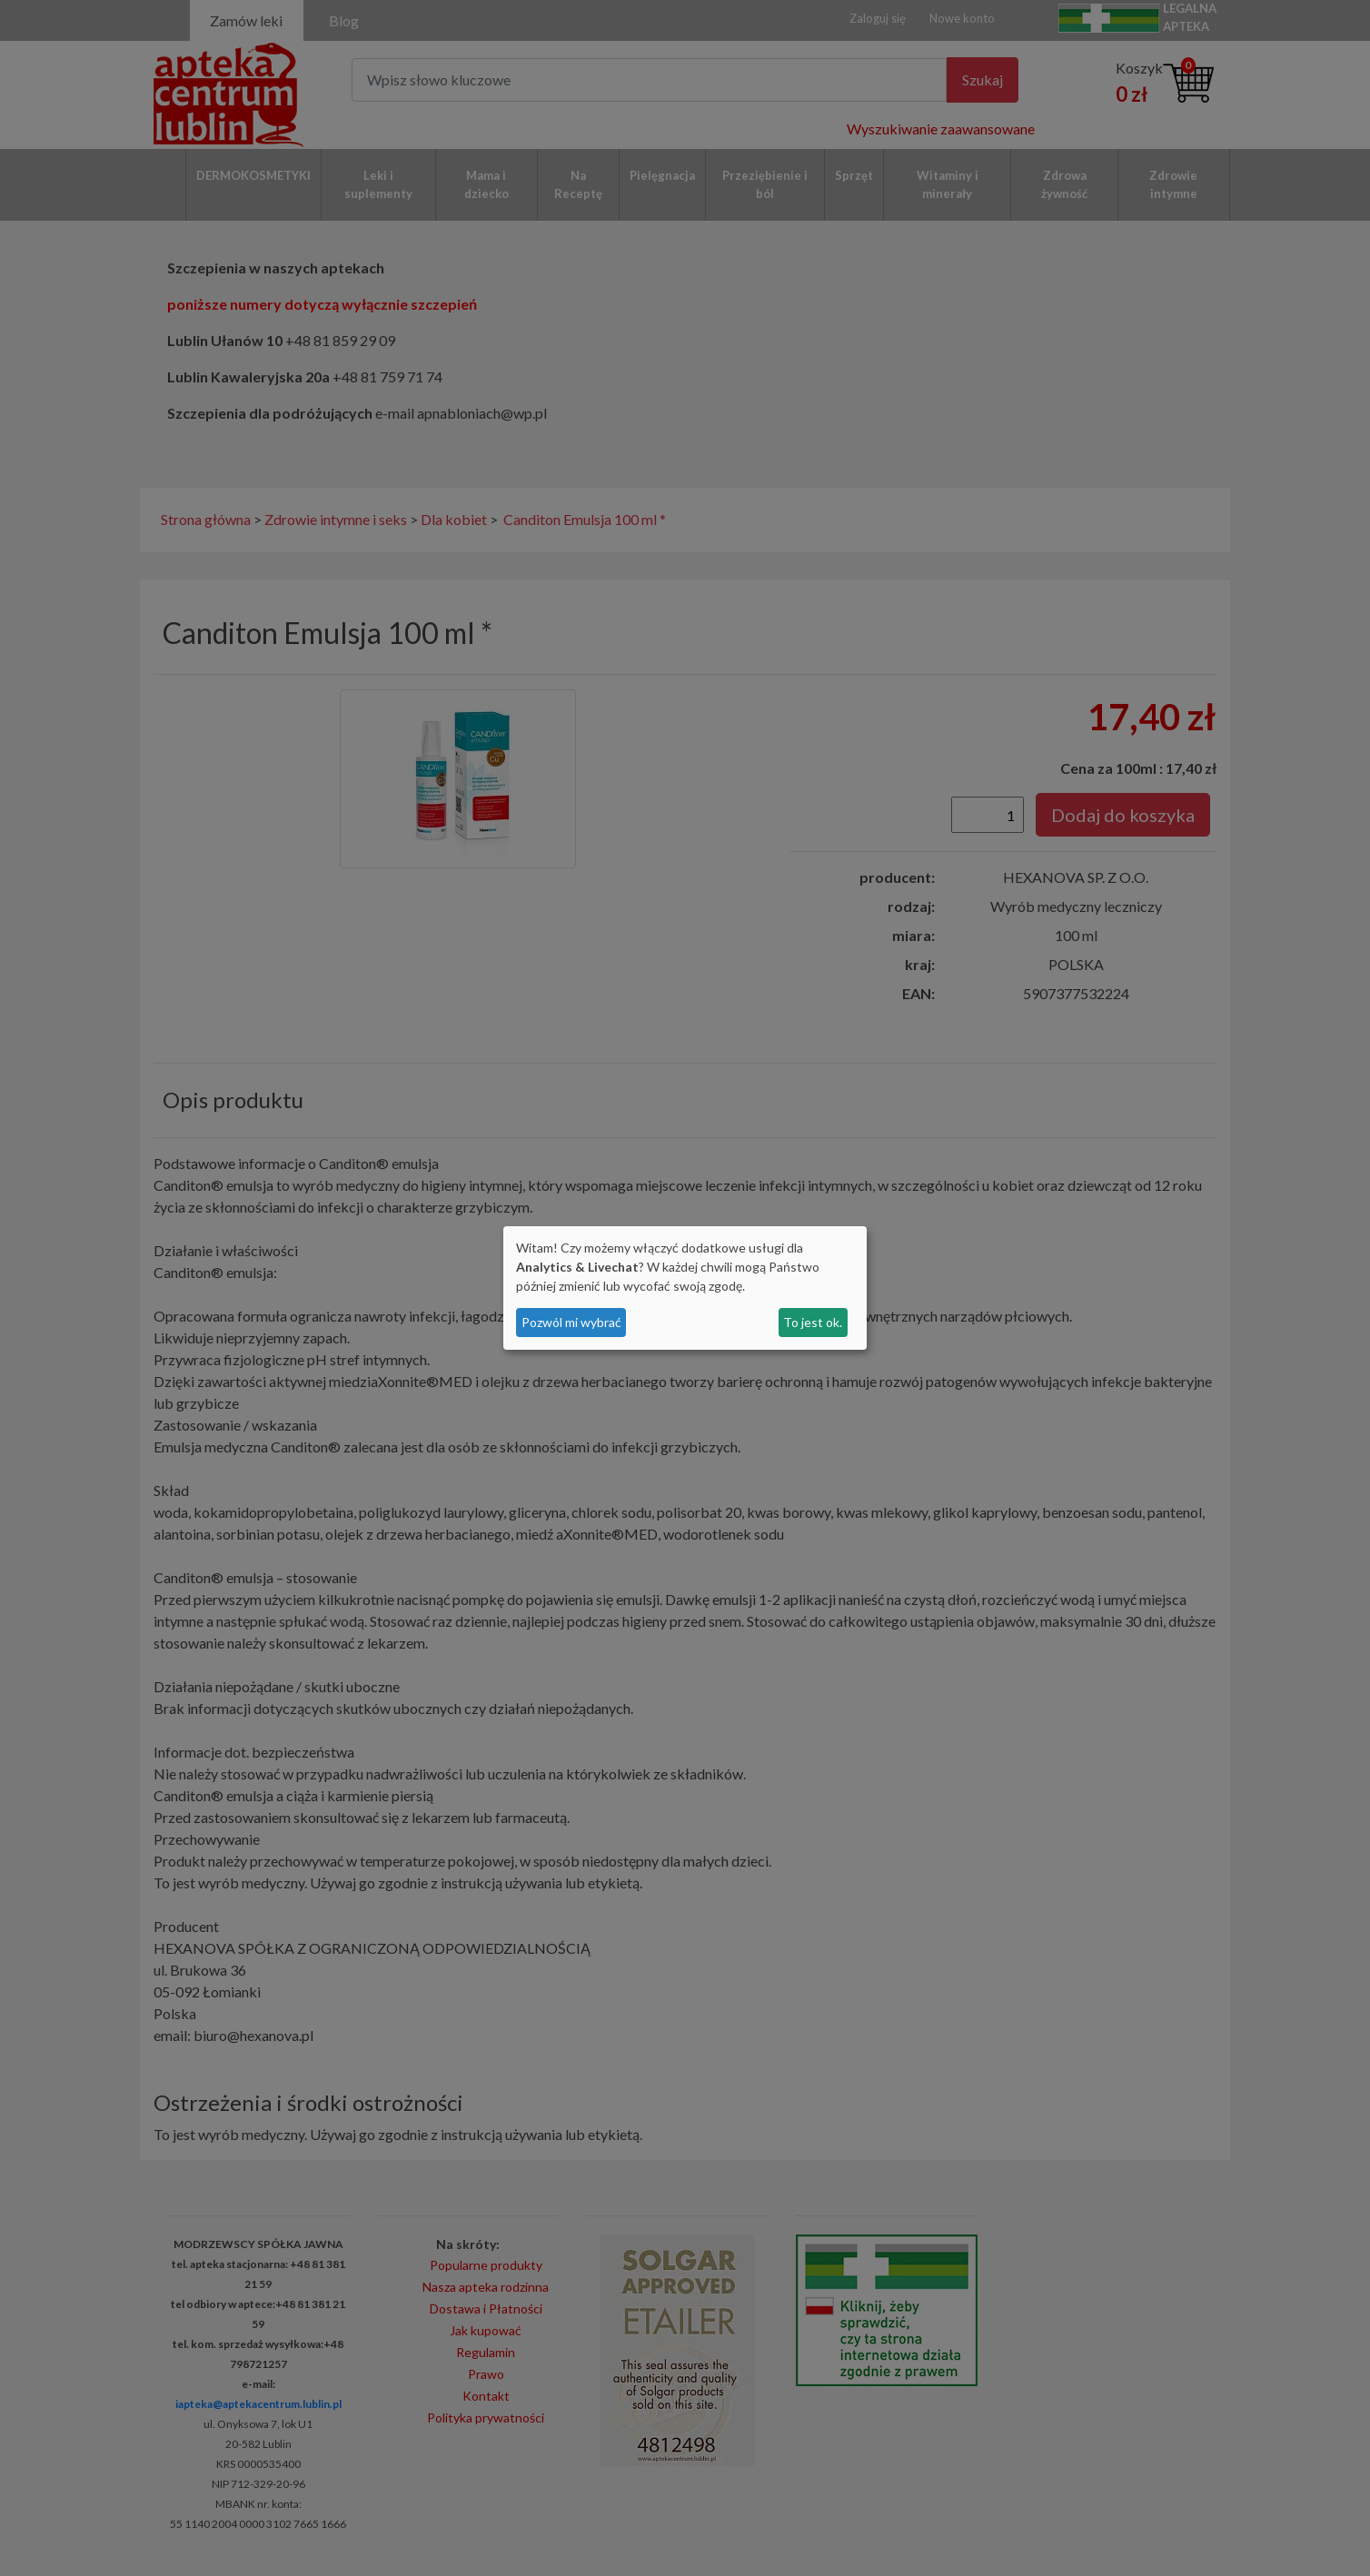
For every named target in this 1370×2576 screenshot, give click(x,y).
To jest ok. (812, 1322)
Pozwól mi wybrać (571, 1322)
